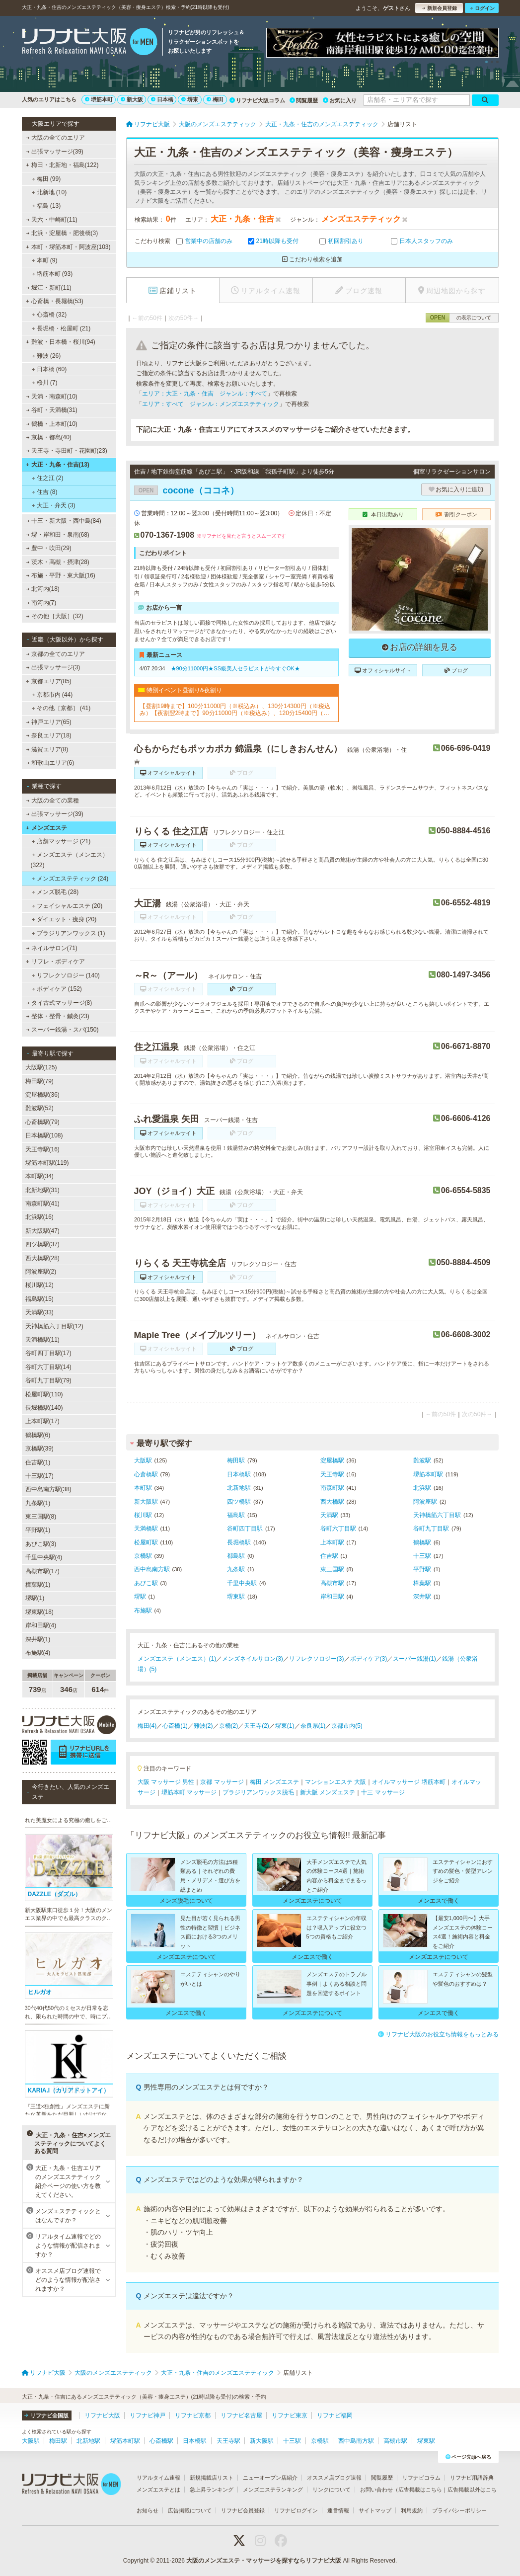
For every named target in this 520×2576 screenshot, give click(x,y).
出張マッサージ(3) (53, 667)
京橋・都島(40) (49, 437)
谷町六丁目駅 (338, 1528)
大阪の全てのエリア (55, 137)
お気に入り (340, 100)
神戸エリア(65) (49, 722)
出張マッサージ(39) (54, 151)
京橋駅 (143, 1555)
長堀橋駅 (239, 1542)
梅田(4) (147, 1725)
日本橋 (162, 99)
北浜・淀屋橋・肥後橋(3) (62, 233)
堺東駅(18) (39, 1612)
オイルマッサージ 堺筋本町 (408, 1781)
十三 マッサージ (382, 1792)
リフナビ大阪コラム (257, 100)
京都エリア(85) (49, 681)
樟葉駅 (422, 1583)
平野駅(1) (38, 1530)
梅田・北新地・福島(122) (62, 164)
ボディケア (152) (56, 988)
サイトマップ (375, 2510)
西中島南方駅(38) (48, 1489)
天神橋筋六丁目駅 (437, 1515)
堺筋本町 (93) (52, 273)
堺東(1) (285, 1725)
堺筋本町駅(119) (47, 1162)
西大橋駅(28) (42, 1258)
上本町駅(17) (42, 1421)
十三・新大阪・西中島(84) (63, 520)
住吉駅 (329, 1555)
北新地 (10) (49, 192)
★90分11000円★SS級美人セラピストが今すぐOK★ (235, 668)
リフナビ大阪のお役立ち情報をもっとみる (438, 2034)
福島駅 (236, 1515)
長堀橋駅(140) (44, 1407)
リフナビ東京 (289, 2415)
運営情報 (338, 2510)
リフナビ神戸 (147, 2415)
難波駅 (422, 1460)
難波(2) (203, 1725)
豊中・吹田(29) (49, 548)
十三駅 (422, 1555)
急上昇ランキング (211, 2490)
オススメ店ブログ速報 (334, 2478)
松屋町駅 (146, 1542)
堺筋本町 (99, 99)
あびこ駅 (146, 1583)
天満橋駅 (146, 1528)
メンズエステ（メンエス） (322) (69, 859)
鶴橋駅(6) (38, 1435)
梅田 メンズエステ (274, 1781)
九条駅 (236, 1569)
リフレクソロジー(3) (316, 1658)
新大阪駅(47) (42, 1230)
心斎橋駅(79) (42, 1122)
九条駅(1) (38, 1503)
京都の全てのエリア (55, 653)
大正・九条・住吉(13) (57, 464)
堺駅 (140, 1596)
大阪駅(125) (41, 1067)
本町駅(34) (39, 1176)
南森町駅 (332, 1487)
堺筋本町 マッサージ (189, 1792)
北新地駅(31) (42, 1190)
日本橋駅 (239, 1474)
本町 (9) (44, 260)
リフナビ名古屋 (241, 2415)
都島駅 (236, 1555)
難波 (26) (46, 355)
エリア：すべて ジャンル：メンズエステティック (210, 404)
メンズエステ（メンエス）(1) (177, 1658)
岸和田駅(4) (41, 1625)
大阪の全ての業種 (52, 800)
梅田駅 (236, 1460)
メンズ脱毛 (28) (54, 891)
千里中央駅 (242, 1583)
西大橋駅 (332, 1501)
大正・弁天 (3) (53, 505)
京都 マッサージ (221, 1781)
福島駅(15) (39, 1298)
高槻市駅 (332, 1583)
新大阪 (132, 99)
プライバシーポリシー (459, 2510)
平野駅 (422, 1569)
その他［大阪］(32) (54, 616)
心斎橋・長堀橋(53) (54, 301)
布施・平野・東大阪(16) (60, 575)
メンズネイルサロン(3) (252, 1658)
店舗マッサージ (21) (60, 841)
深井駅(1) (38, 1639)
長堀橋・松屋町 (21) (60, 328)
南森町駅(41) (42, 1203)
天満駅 (329, 1515)
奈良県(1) (313, 1725)
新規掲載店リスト (211, 2478)
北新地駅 (239, 1487)
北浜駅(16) (39, 1216)
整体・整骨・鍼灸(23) (57, 1016)
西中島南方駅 (152, 1569)
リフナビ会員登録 (243, 2510)
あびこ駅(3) (41, 1543)
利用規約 (412, 2510)
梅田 (215, 99)
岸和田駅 (332, 1596)
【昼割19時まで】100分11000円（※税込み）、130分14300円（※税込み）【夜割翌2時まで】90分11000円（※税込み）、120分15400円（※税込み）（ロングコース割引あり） (235, 710)
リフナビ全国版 (46, 2415)
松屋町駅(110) (44, 1394)
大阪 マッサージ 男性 (166, 1781)
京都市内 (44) (52, 694)
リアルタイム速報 (158, 2478)
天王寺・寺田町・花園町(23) (66, 450)
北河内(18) (43, 588)
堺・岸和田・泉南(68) (57, 534)
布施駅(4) (38, 1652)
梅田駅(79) (39, 1081)
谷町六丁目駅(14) (48, 1367)
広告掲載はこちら (420, 2490)
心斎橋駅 (146, 1474)
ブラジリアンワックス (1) (68, 933)
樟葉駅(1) (38, 1584)
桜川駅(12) (39, 1285)
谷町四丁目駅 (245, 1528)
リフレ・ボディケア (55, 961)
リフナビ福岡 (335, 2415)
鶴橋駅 (422, 1542)
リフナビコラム (421, 2478)
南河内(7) (41, 602)
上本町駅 (332, 1542)
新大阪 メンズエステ (327, 1792)
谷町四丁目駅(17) (48, 1353)
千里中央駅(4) (44, 1557)
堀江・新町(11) (49, 287)
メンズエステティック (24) (69, 878)
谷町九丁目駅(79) (48, 1380)
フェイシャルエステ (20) (66, 905)
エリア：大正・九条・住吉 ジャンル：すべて (204, 393)
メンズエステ (46, 827)
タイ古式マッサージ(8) (59, 1002)
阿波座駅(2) (41, 1271)
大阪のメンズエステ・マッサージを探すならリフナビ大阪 (263, 2560)
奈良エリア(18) (49, 735)
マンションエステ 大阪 (335, 1781)
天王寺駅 (332, 1474)
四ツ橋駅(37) (42, 1244)
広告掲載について (190, 2510)
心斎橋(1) (175, 1725)
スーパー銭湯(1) (414, 1658)
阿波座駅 (425, 1501)
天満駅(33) (39, 1312)
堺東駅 (236, 1596)
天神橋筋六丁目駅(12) (54, 1326)
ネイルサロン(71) (51, 948)
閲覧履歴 (304, 100)
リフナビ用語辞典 (472, 2478)
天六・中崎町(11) (51, 219)
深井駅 (422, 1596)
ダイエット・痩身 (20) (63, 919)
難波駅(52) (39, 1108)
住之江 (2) (47, 478)
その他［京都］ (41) (60, 708)
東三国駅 (332, 1569)
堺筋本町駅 (428, 1474)
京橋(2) (228, 1725)
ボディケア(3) (368, 1658)
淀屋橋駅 (332, 1460)
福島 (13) (46, 205)
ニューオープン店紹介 (270, 2478)
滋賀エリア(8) (47, 749)
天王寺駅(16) (42, 1149)
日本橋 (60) (49, 369)
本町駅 (143, 1487)
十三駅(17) (39, 1475)
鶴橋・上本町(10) (51, 423)
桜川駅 (143, 1515)
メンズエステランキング (273, 2490)
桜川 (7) (44, 382)
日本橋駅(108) (44, 1135)
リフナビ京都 (193, 2415)
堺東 (189, 99)
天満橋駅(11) (42, 1339)
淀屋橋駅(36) (42, 1094)
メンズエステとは (158, 2490)
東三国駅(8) (41, 1516)
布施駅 (143, 1610)
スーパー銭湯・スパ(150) (62, 1029)
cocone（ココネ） (186, 490)
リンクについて (331, 2490)
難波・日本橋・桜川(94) (60, 341)
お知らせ (147, 2510)
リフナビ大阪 (102, 2415)
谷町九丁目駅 (431, 1528)
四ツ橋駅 (239, 1501)
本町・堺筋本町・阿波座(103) (68, 246)
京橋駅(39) (39, 1448)
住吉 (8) (44, 491)
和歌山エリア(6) (50, 762)
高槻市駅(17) (42, 1571)
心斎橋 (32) (49, 314)
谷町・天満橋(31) (51, 409)
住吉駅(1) (38, 1462)
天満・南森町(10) (51, 396)
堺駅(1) (35, 1598)
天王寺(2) (256, 1725)
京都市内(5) (347, 1725)
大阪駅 (143, 1460)
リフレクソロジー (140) (65, 975)
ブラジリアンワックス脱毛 (258, 1792)
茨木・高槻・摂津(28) (57, 562)
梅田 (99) (46, 178)
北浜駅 (422, 1487)
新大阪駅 (146, 1501)
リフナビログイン (296, 2510)
